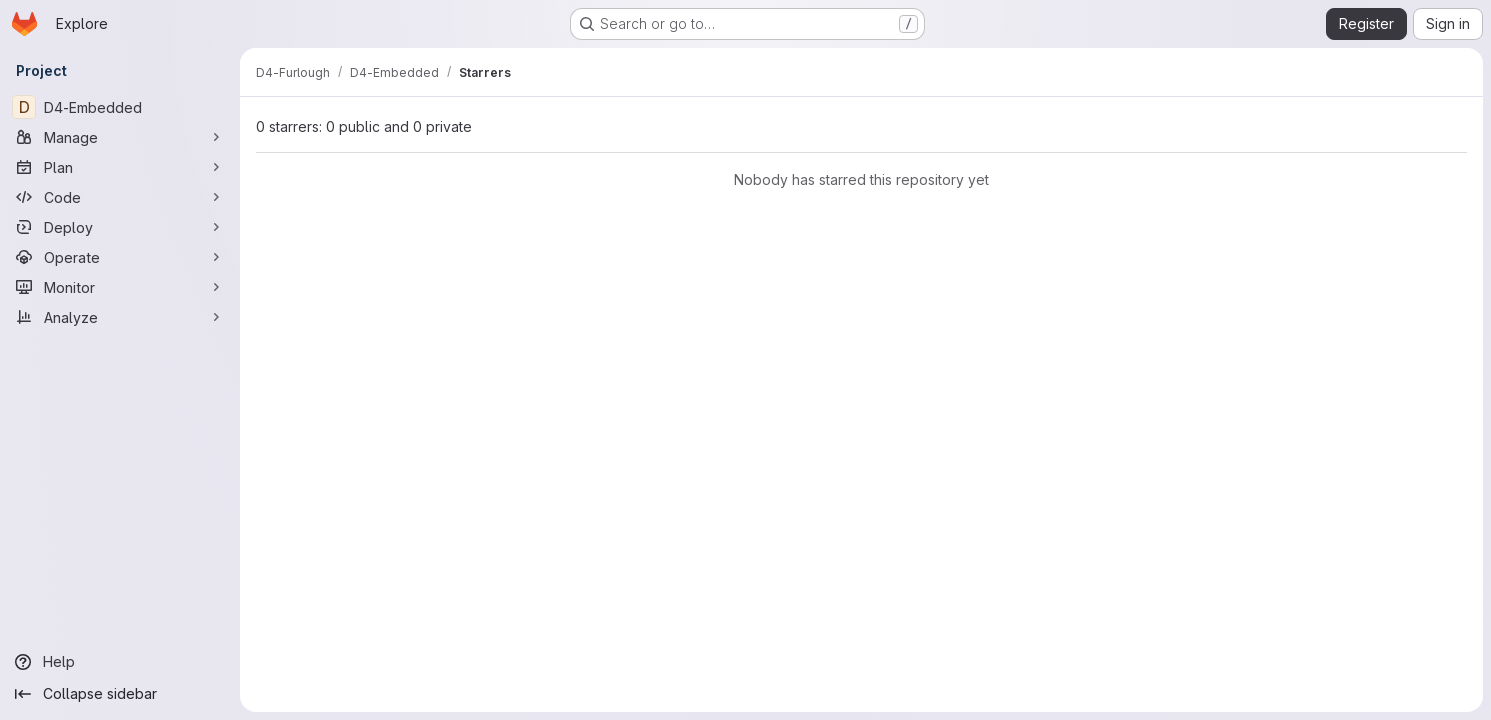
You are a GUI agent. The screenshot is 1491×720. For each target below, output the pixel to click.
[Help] (120, 662)
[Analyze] (120, 317)
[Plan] (120, 167)
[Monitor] (120, 287)
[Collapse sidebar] (120, 694)
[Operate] (120, 257)
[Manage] (120, 137)
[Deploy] (120, 227)
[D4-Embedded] (120, 107)
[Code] (120, 197)
